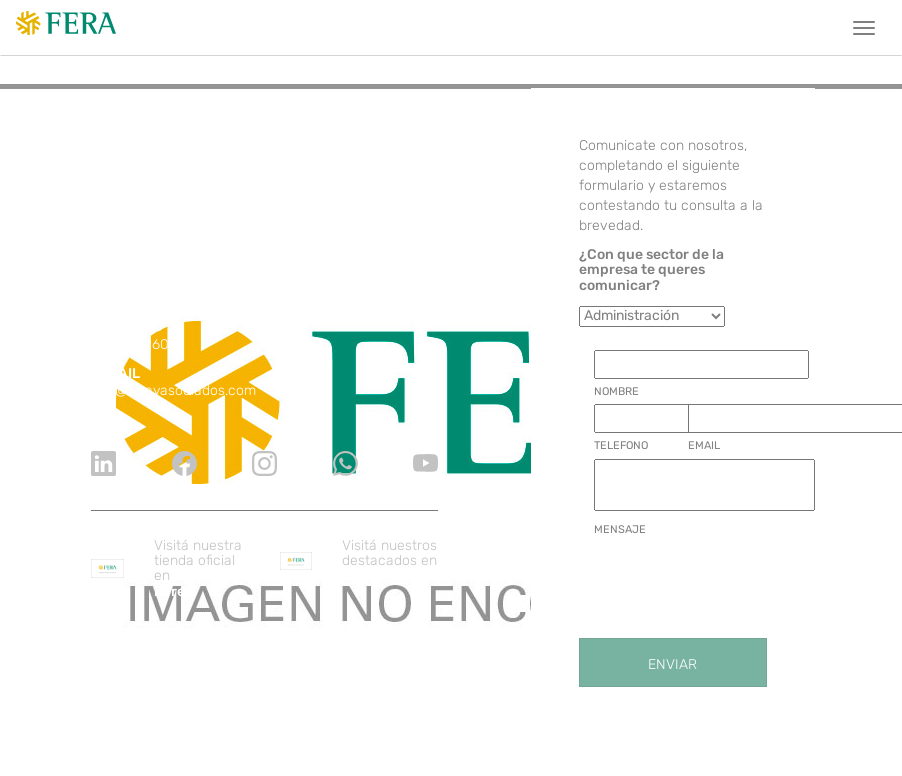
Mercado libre (193, 583)
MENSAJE (620, 529)
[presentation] (746, 582)
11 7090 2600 (134, 344)
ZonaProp (375, 575)
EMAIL (704, 445)
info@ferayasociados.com (173, 390)
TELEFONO (621, 445)
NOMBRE (616, 391)
